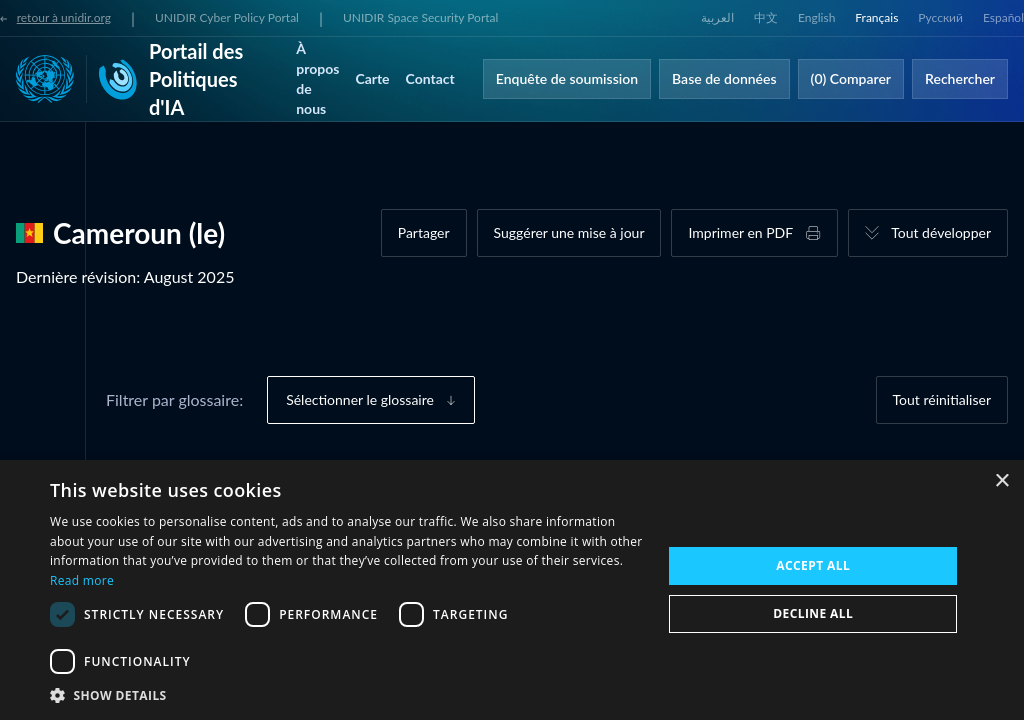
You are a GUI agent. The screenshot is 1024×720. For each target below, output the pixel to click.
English (816, 17)
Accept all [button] (813, 565)
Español (1003, 17)
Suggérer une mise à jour (569, 232)
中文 (766, 17)
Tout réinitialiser (942, 399)
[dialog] (512, 590)
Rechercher (960, 78)
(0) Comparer (851, 78)
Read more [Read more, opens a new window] (82, 580)
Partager (424, 232)
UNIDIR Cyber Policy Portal (227, 17)
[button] (347, 695)
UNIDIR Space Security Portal (420, 17)
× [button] (1001, 481)
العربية (717, 17)
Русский (940, 17)
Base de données (724, 78)
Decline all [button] (813, 613)
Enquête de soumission (567, 78)
